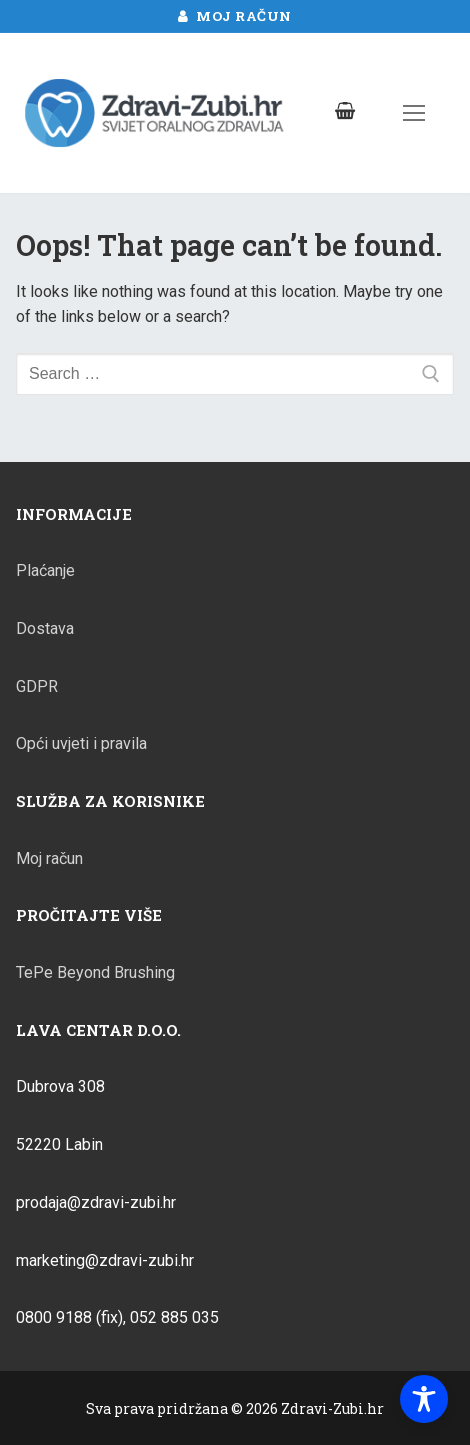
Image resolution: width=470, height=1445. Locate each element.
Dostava (45, 628)
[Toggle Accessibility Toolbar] (424, 1399)
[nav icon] (414, 113)
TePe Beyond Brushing (95, 972)
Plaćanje (45, 570)
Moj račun (235, 16)
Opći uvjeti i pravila (81, 743)
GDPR (37, 686)
